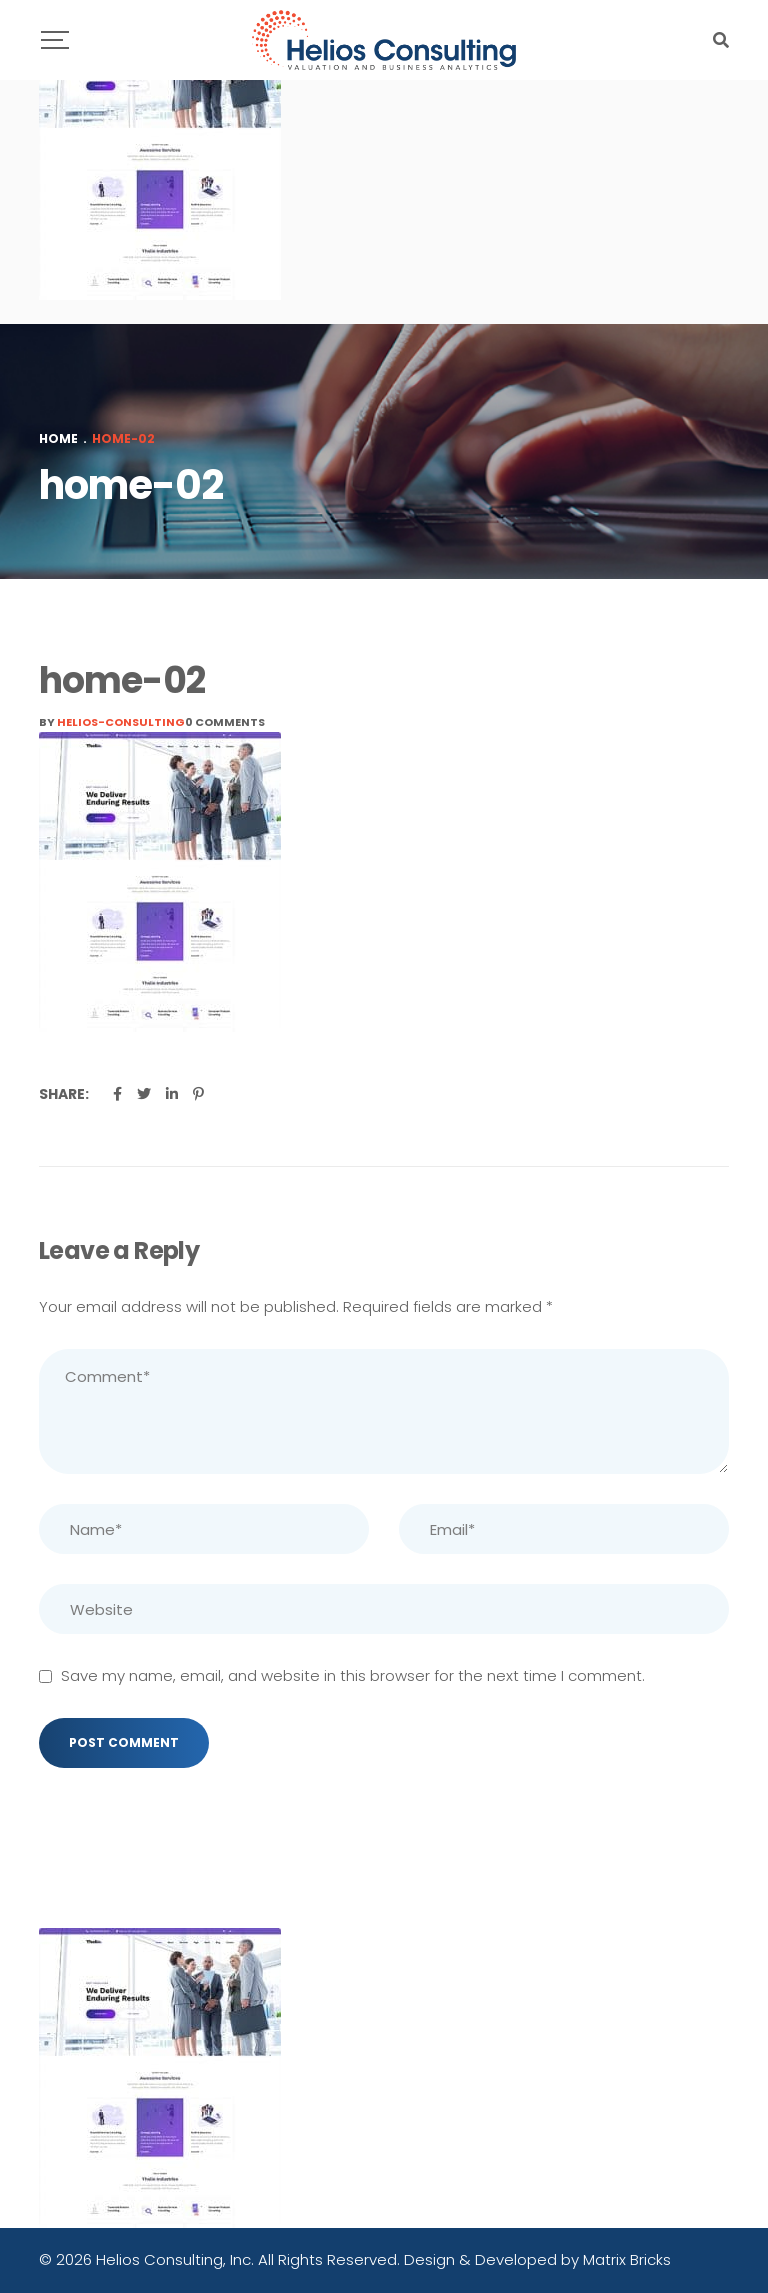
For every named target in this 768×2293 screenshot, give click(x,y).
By (112, 722)
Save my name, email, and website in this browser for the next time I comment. (353, 1675)
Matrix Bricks (627, 2259)
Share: (64, 1094)
